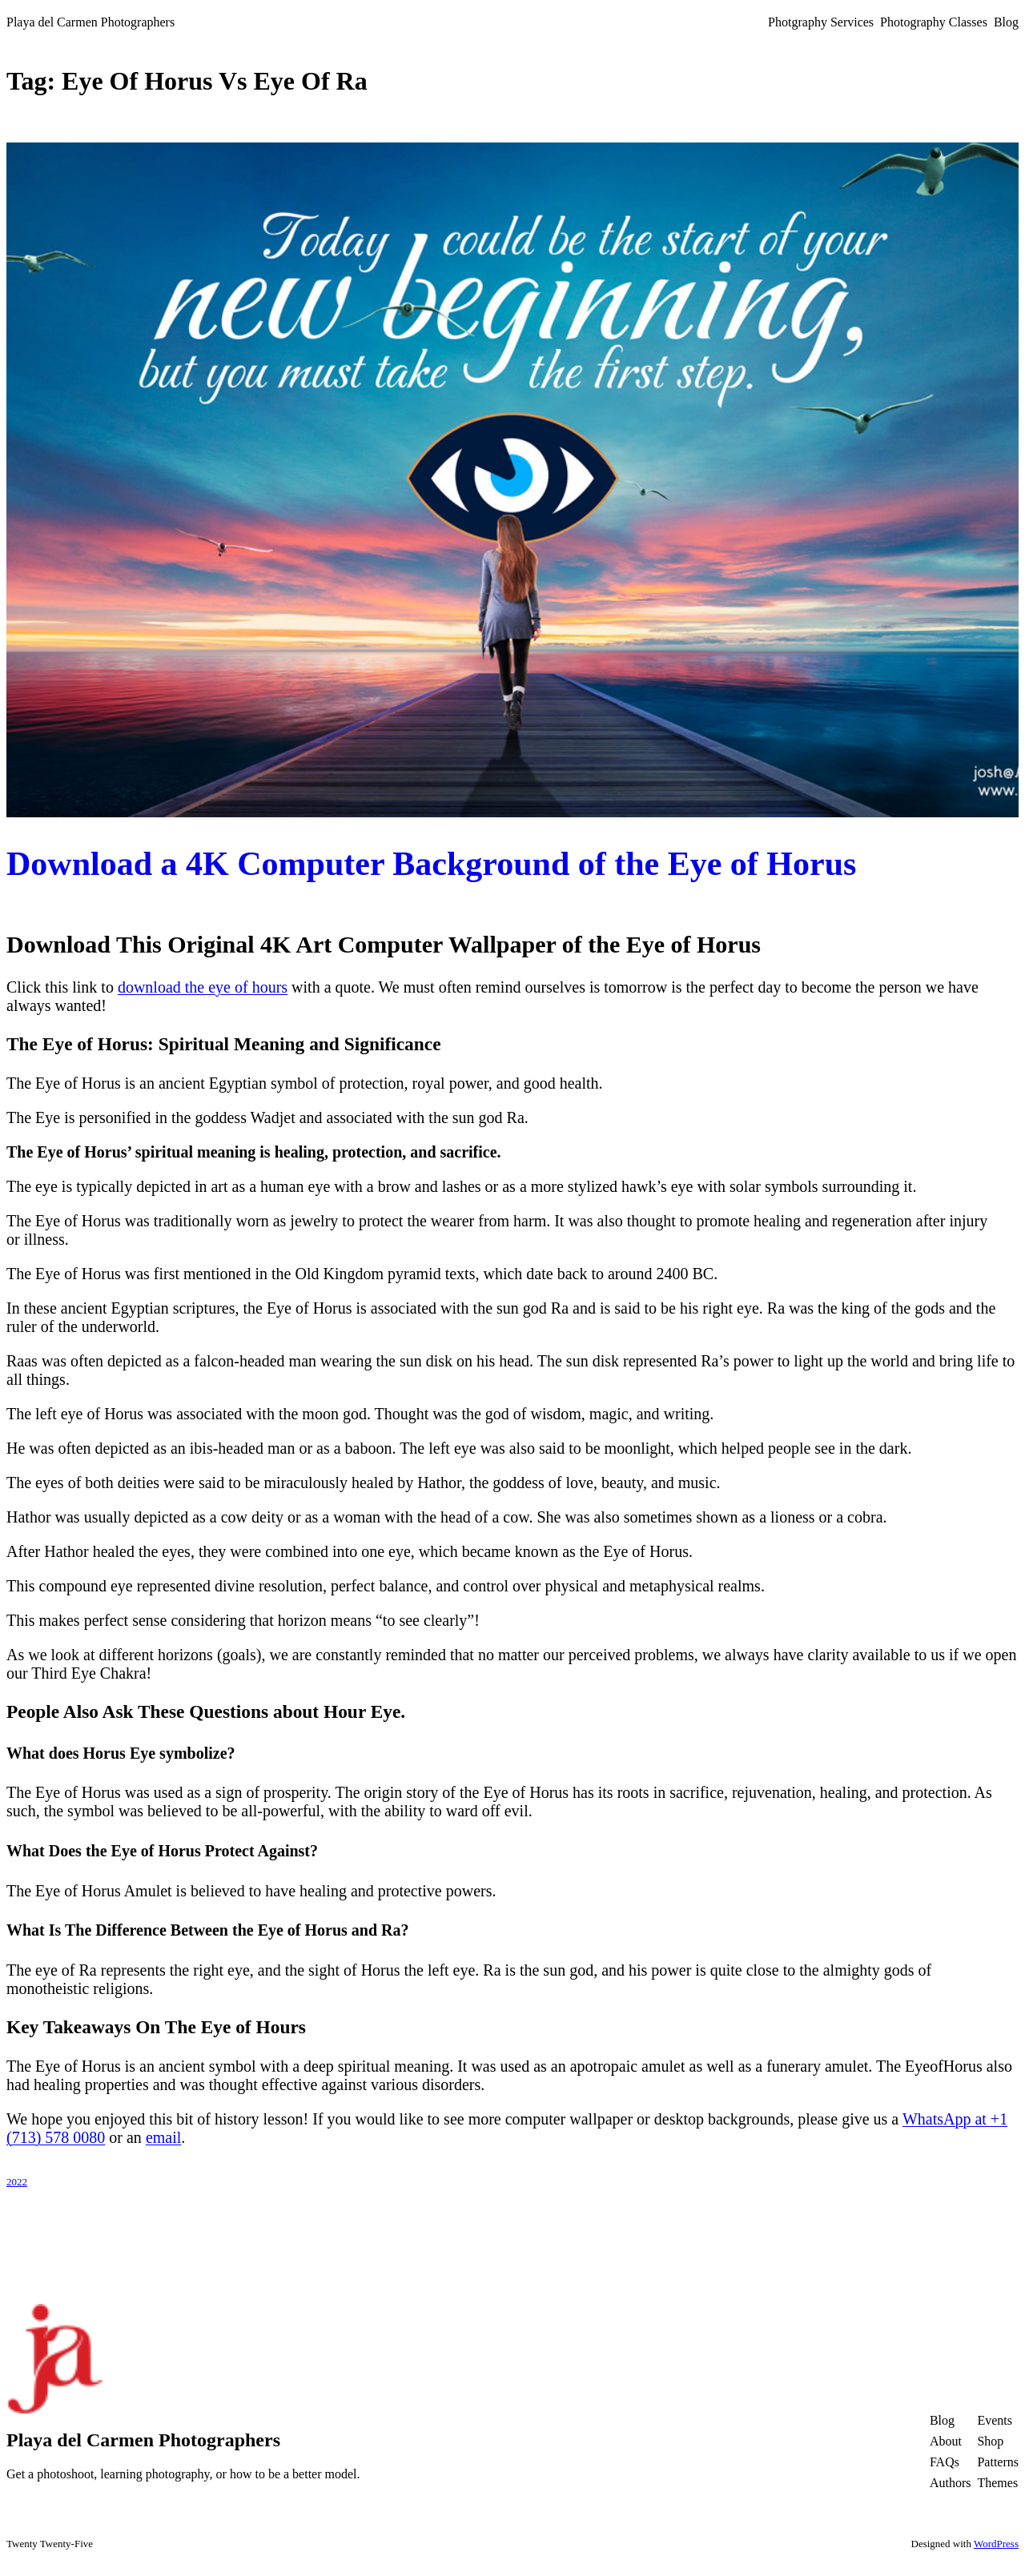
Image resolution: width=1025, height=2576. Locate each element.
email (163, 2137)
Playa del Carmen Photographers (90, 22)
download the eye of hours (202, 987)
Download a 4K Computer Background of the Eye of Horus (431, 863)
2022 (16, 2182)
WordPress (996, 2544)
